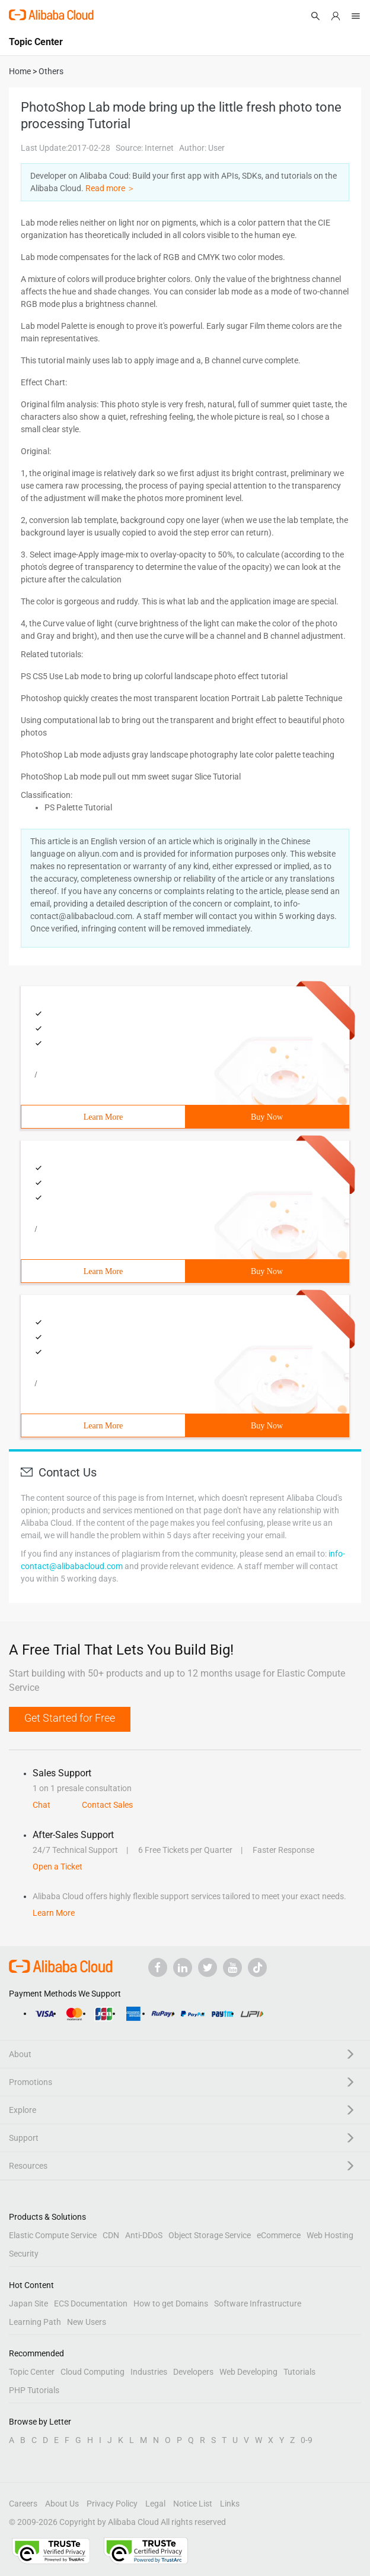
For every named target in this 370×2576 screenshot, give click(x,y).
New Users (86, 2322)
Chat (41, 1805)
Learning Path (35, 2322)
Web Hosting (330, 2235)
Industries (148, 2372)
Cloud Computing (92, 2372)
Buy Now (267, 1117)
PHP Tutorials (34, 2390)
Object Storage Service (209, 2235)
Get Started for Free (69, 1718)
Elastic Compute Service (53, 2235)
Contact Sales (107, 1805)
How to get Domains (170, 2303)
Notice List (192, 2503)
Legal (155, 2503)
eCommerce (279, 2235)
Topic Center (32, 2372)
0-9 (306, 2440)
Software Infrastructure (257, 2303)
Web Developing (248, 2372)
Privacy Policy (112, 2503)
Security (24, 2253)
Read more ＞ (110, 188)
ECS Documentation (90, 2303)
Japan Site (28, 2303)
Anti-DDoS (143, 2235)
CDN (111, 2235)
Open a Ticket (57, 1866)
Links (230, 2503)
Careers (23, 2503)
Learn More (103, 1117)
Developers (193, 2372)
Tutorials (299, 2372)
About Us (62, 2503)
